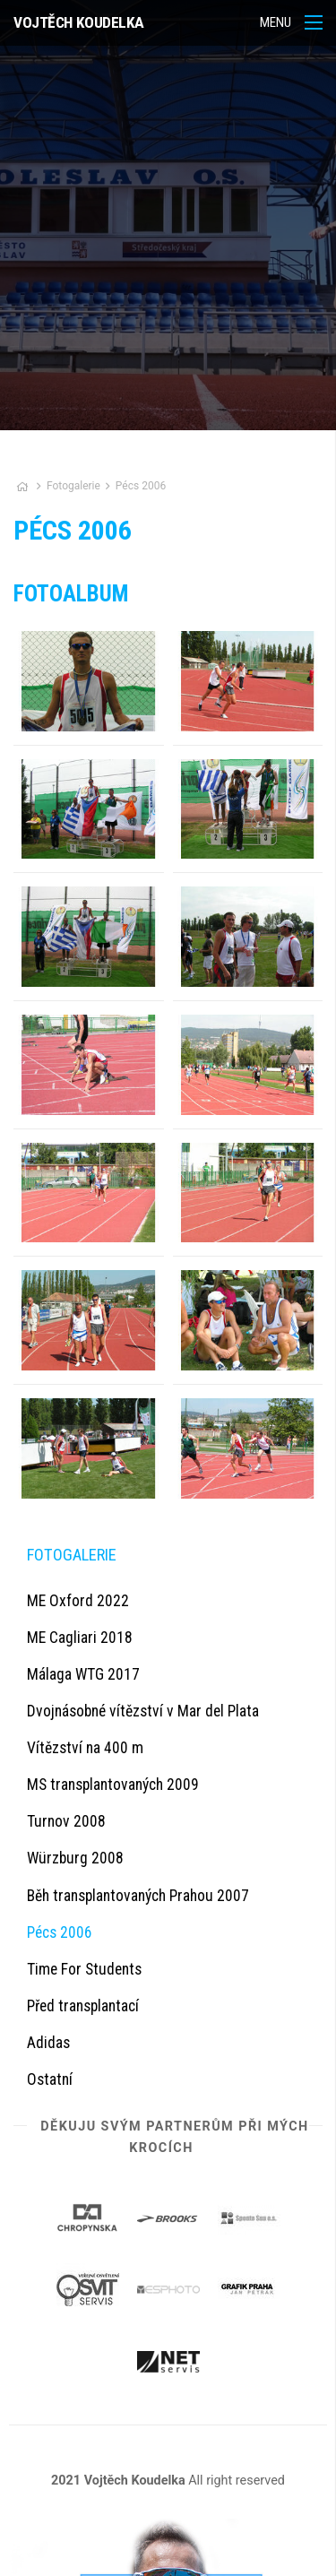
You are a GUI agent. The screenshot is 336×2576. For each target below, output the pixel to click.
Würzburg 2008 (75, 1858)
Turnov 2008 (66, 1821)
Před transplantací (83, 2006)
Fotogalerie (75, 486)
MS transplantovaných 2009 (113, 1785)
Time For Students (84, 1969)
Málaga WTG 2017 (83, 1674)
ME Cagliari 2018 (80, 1638)
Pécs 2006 (141, 486)
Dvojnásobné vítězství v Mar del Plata (143, 1711)
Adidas (48, 2043)
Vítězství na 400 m (85, 1748)
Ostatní (50, 2079)
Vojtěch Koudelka (78, 22)
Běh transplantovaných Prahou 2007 (138, 1896)
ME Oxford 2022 (78, 1601)
